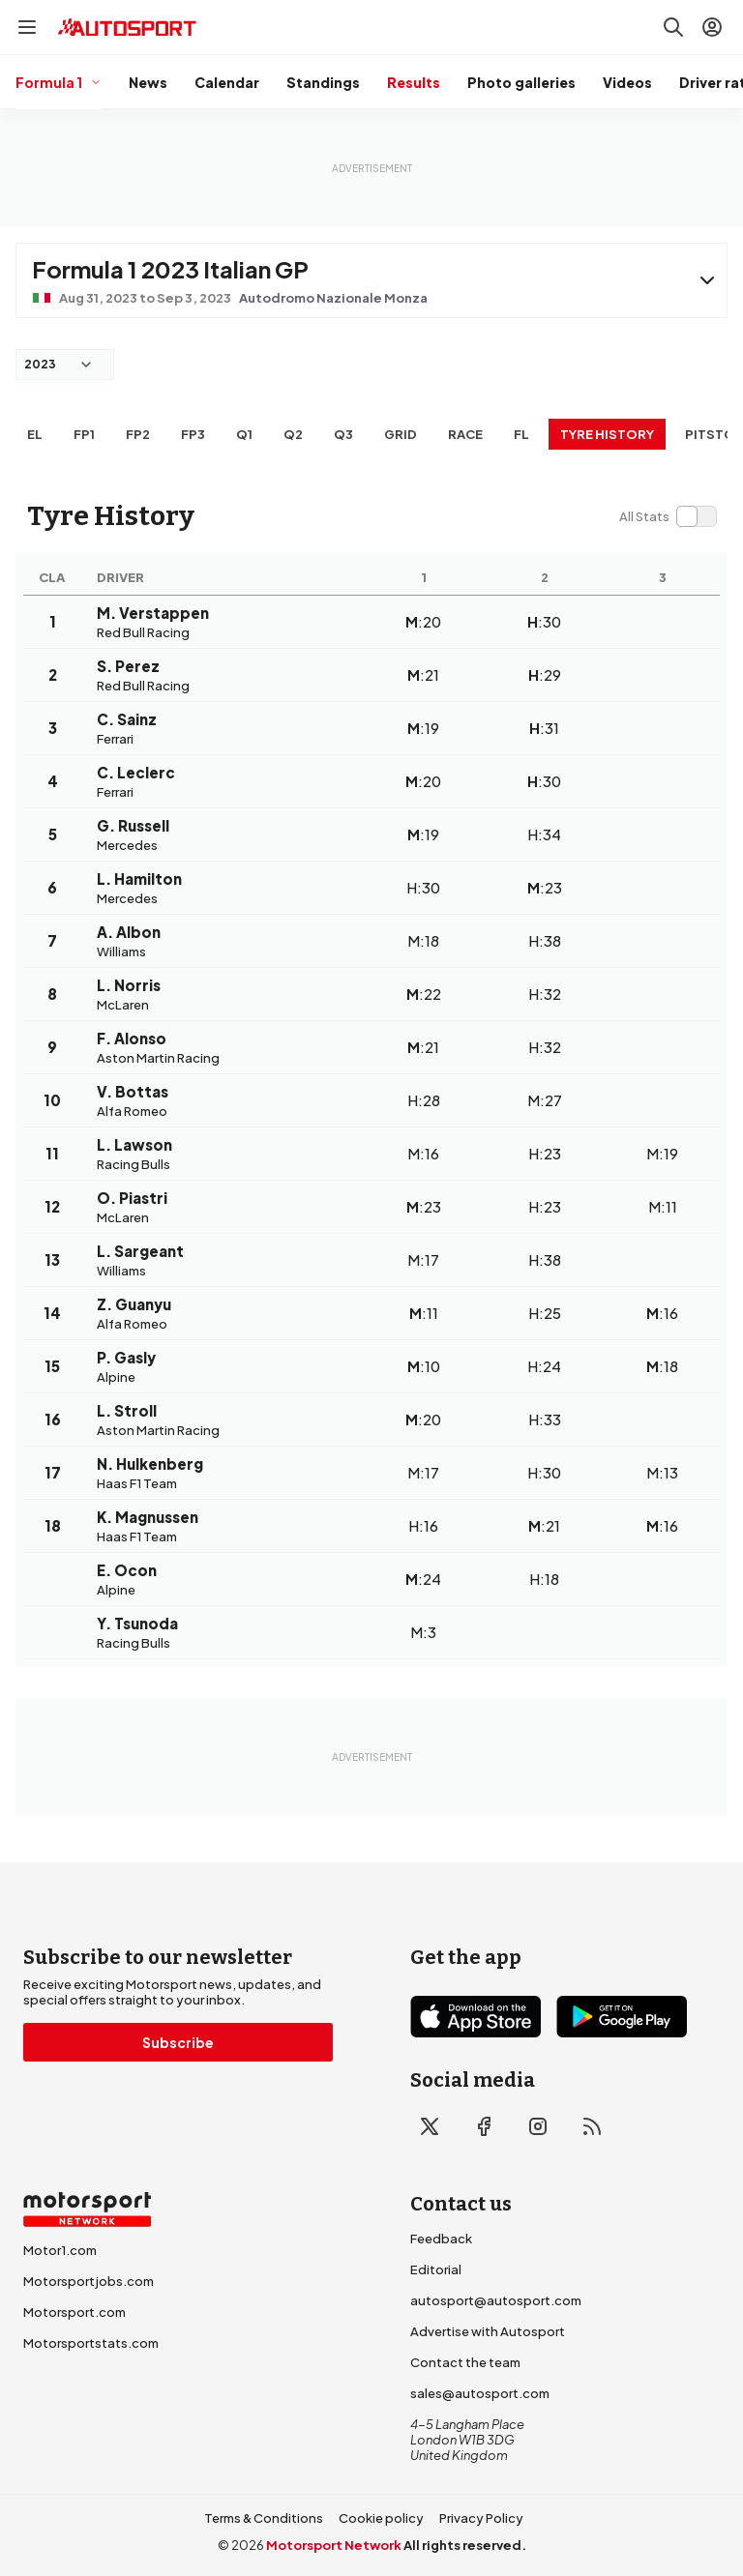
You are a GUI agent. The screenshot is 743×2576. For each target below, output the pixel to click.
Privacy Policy (481, 2518)
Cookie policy (381, 2518)
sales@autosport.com (480, 2393)
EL (35, 434)
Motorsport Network (333, 2545)
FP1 (84, 434)
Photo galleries (521, 82)
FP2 (138, 434)
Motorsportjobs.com (88, 2281)
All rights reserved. (464, 2545)
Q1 (244, 434)
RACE (465, 434)
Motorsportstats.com (91, 2343)
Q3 (343, 434)
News (148, 82)
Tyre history (607, 434)
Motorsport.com (74, 2312)
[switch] (667, 516)
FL (521, 434)
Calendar (226, 82)
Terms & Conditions (263, 2518)
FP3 (193, 434)
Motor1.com (60, 2250)
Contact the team (465, 2362)
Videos (627, 82)
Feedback (441, 2238)
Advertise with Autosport (487, 2331)
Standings (323, 82)
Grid (400, 434)
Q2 (293, 434)
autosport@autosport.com (495, 2300)
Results (413, 82)
